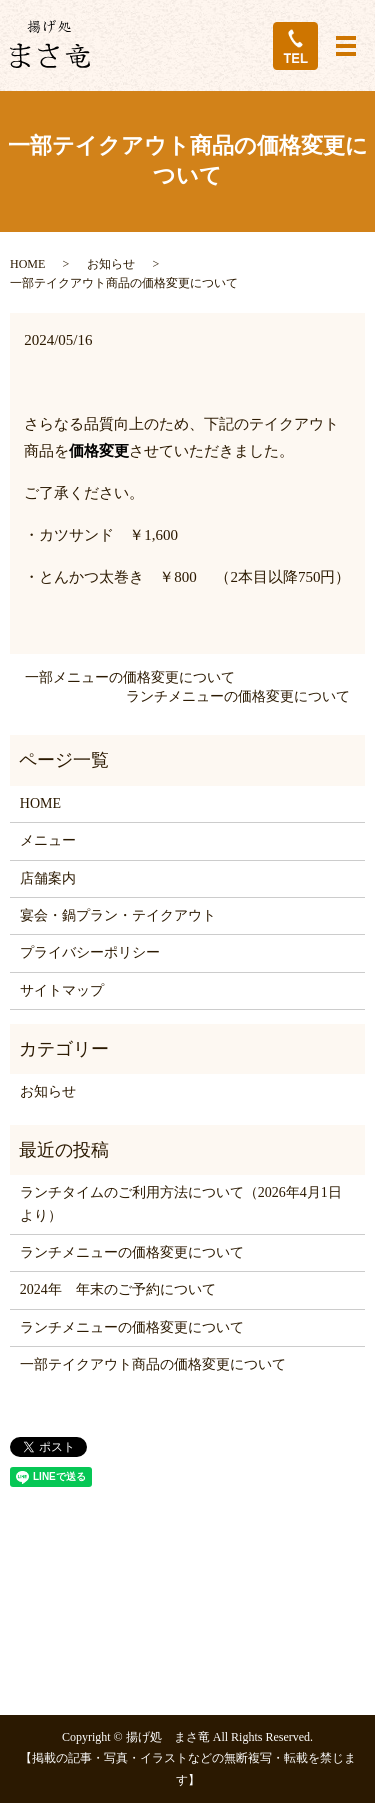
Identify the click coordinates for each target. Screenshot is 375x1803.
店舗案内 (48, 878)
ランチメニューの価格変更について (238, 696)
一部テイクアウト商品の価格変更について (153, 1364)
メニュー (48, 840)
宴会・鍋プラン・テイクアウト (118, 915)
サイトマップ (62, 990)
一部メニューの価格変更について (130, 677)
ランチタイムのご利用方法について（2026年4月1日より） (181, 1203)
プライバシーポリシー (90, 952)
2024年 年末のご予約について (118, 1289)
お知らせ (111, 264)
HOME (27, 264)
